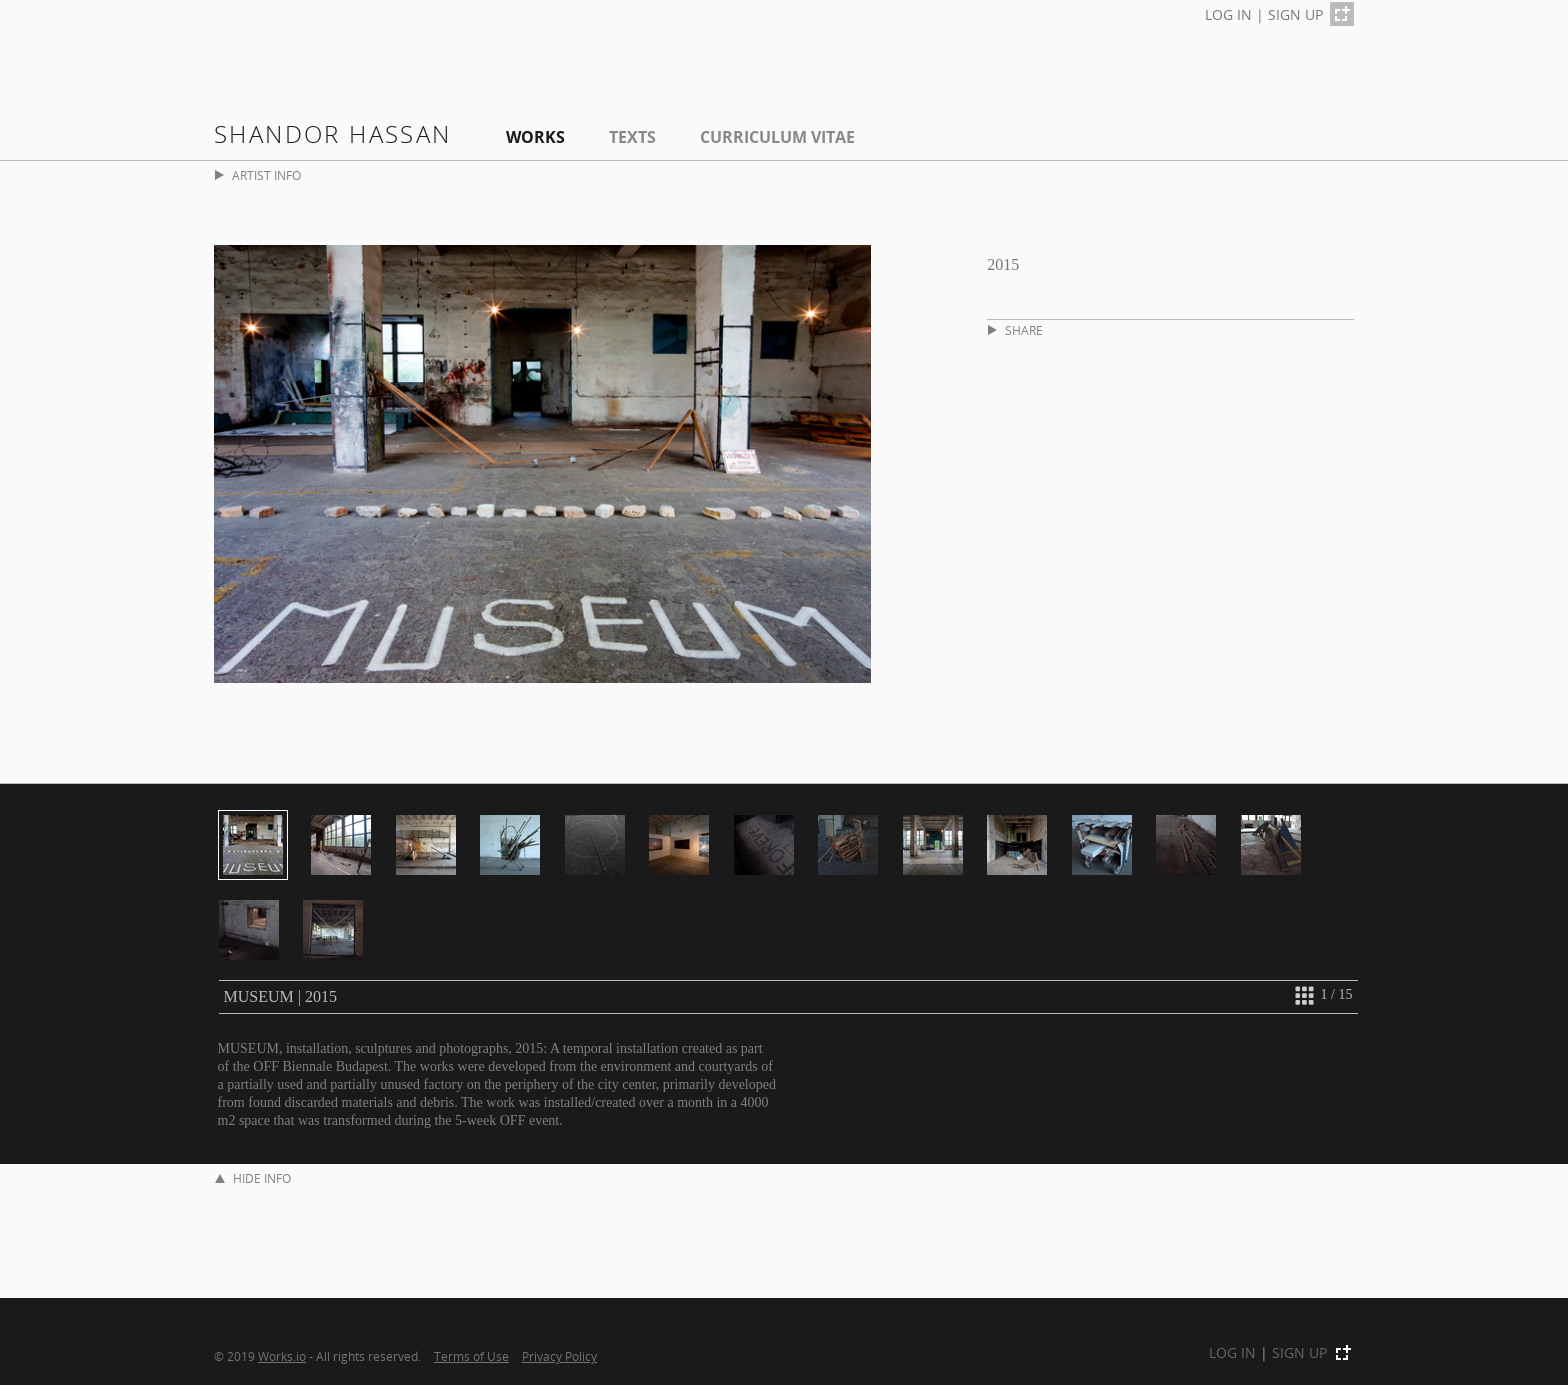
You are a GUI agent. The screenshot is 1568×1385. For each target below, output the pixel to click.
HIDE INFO (253, 1178)
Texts (632, 137)
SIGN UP (1295, 14)
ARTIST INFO (258, 175)
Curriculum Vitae (777, 137)
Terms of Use (471, 1356)
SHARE (1015, 330)
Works (535, 137)
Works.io (282, 1356)
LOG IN (1228, 14)
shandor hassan (333, 133)
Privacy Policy (559, 1356)
